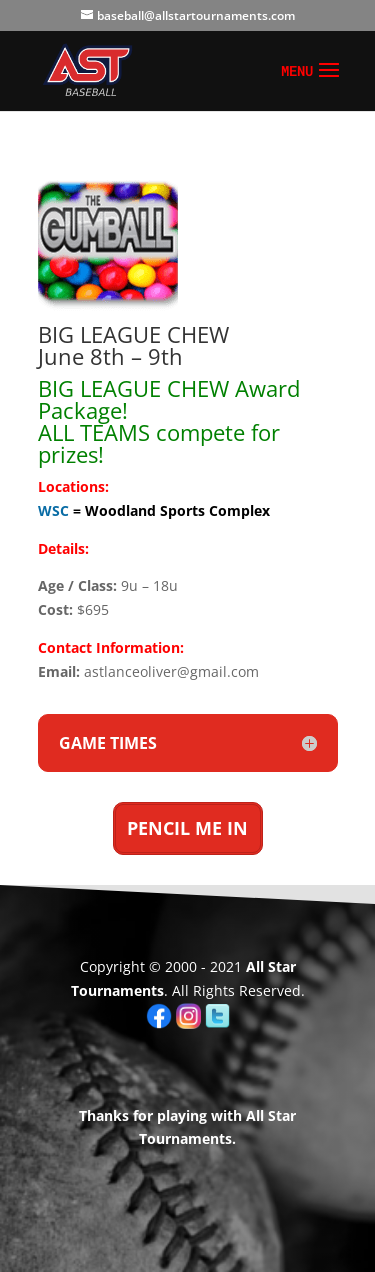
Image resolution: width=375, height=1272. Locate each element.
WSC (53, 510)
